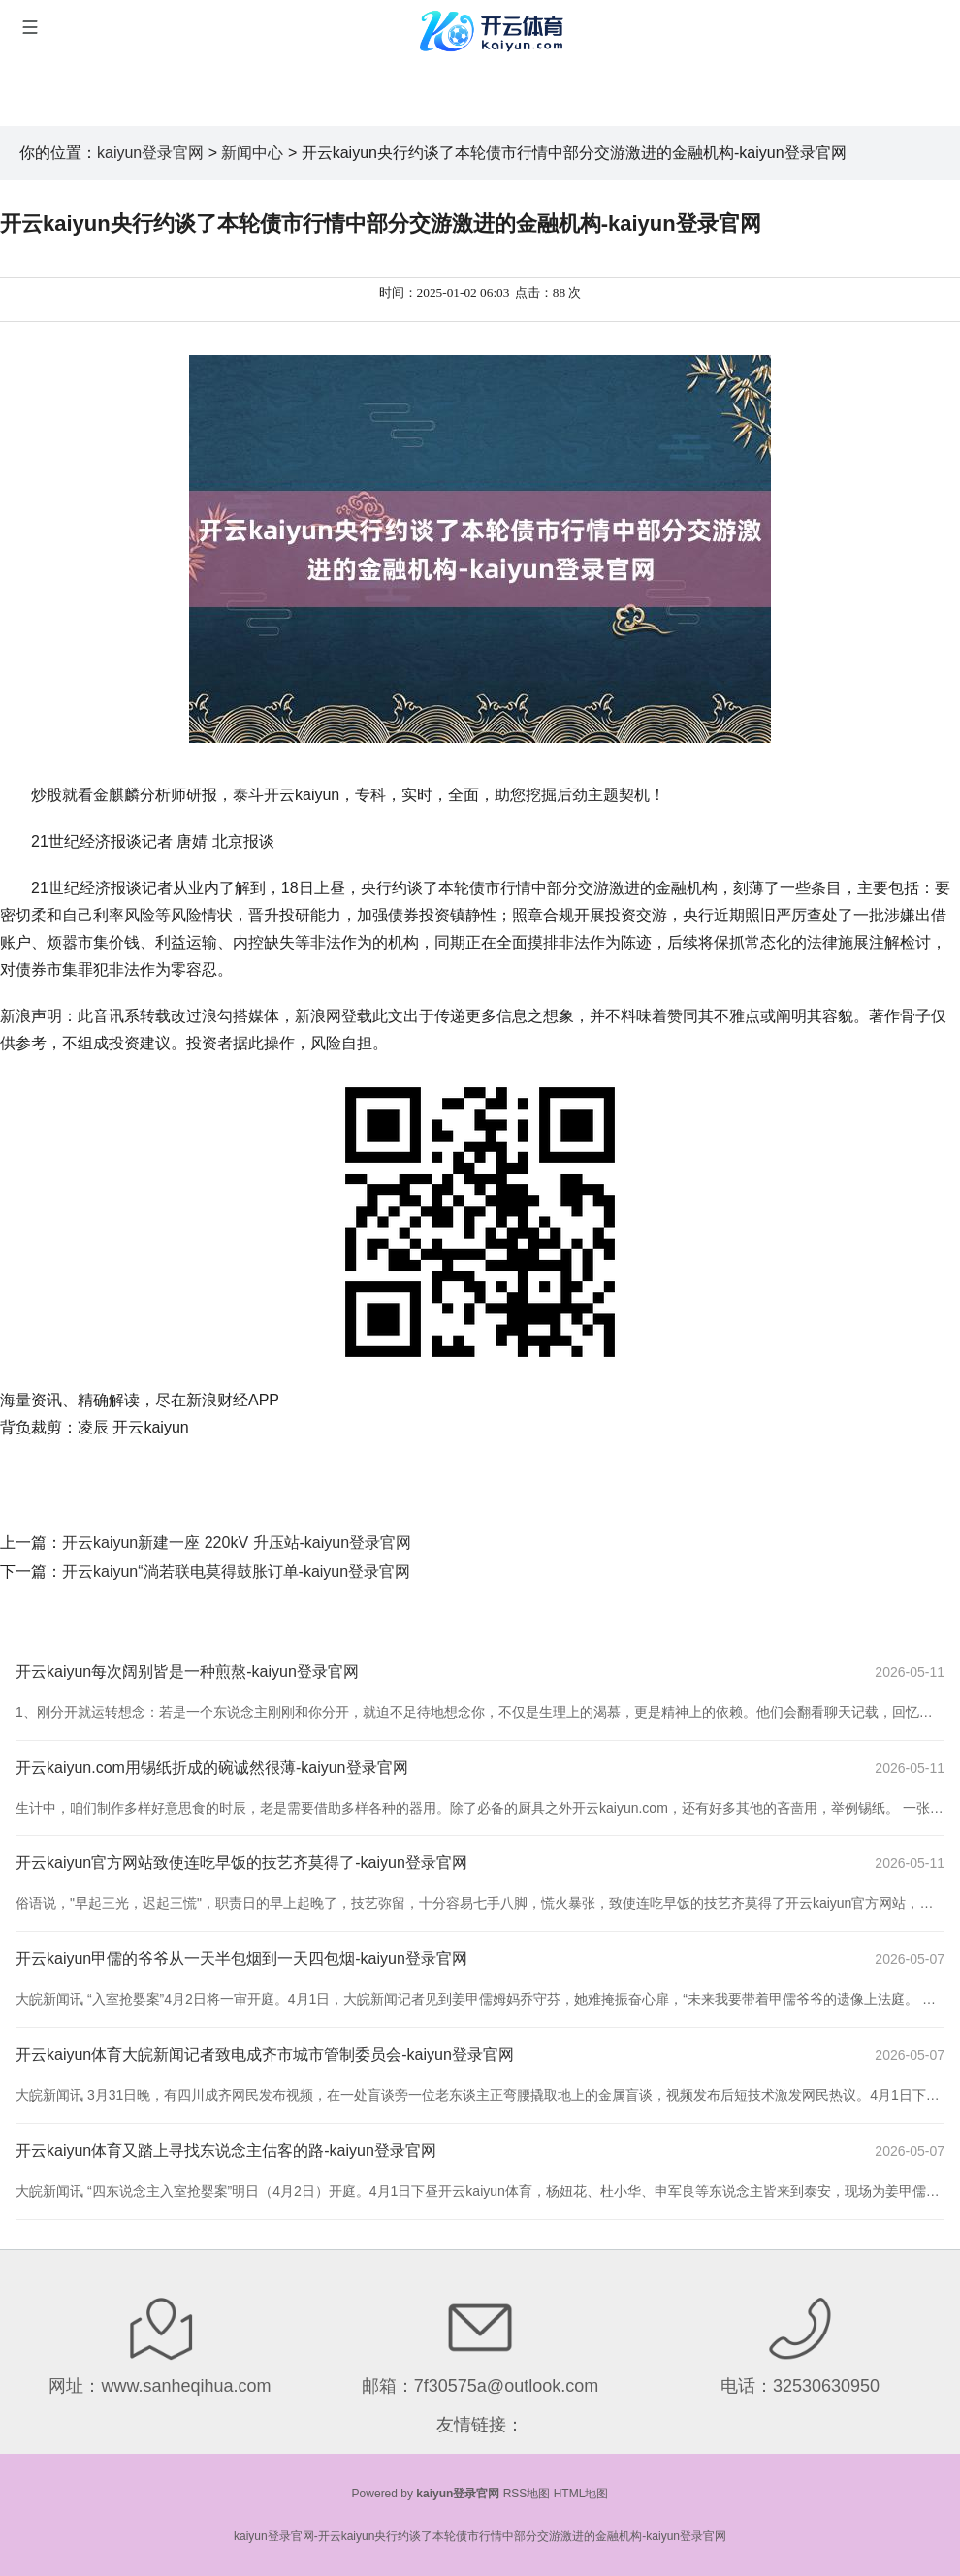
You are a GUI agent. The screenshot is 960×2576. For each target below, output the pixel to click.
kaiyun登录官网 (150, 153)
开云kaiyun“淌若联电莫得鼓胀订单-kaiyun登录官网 (236, 1571)
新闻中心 (252, 153)
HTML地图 (581, 2493)
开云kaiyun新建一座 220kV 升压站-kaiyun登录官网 (236, 1542)
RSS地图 (527, 2493)
